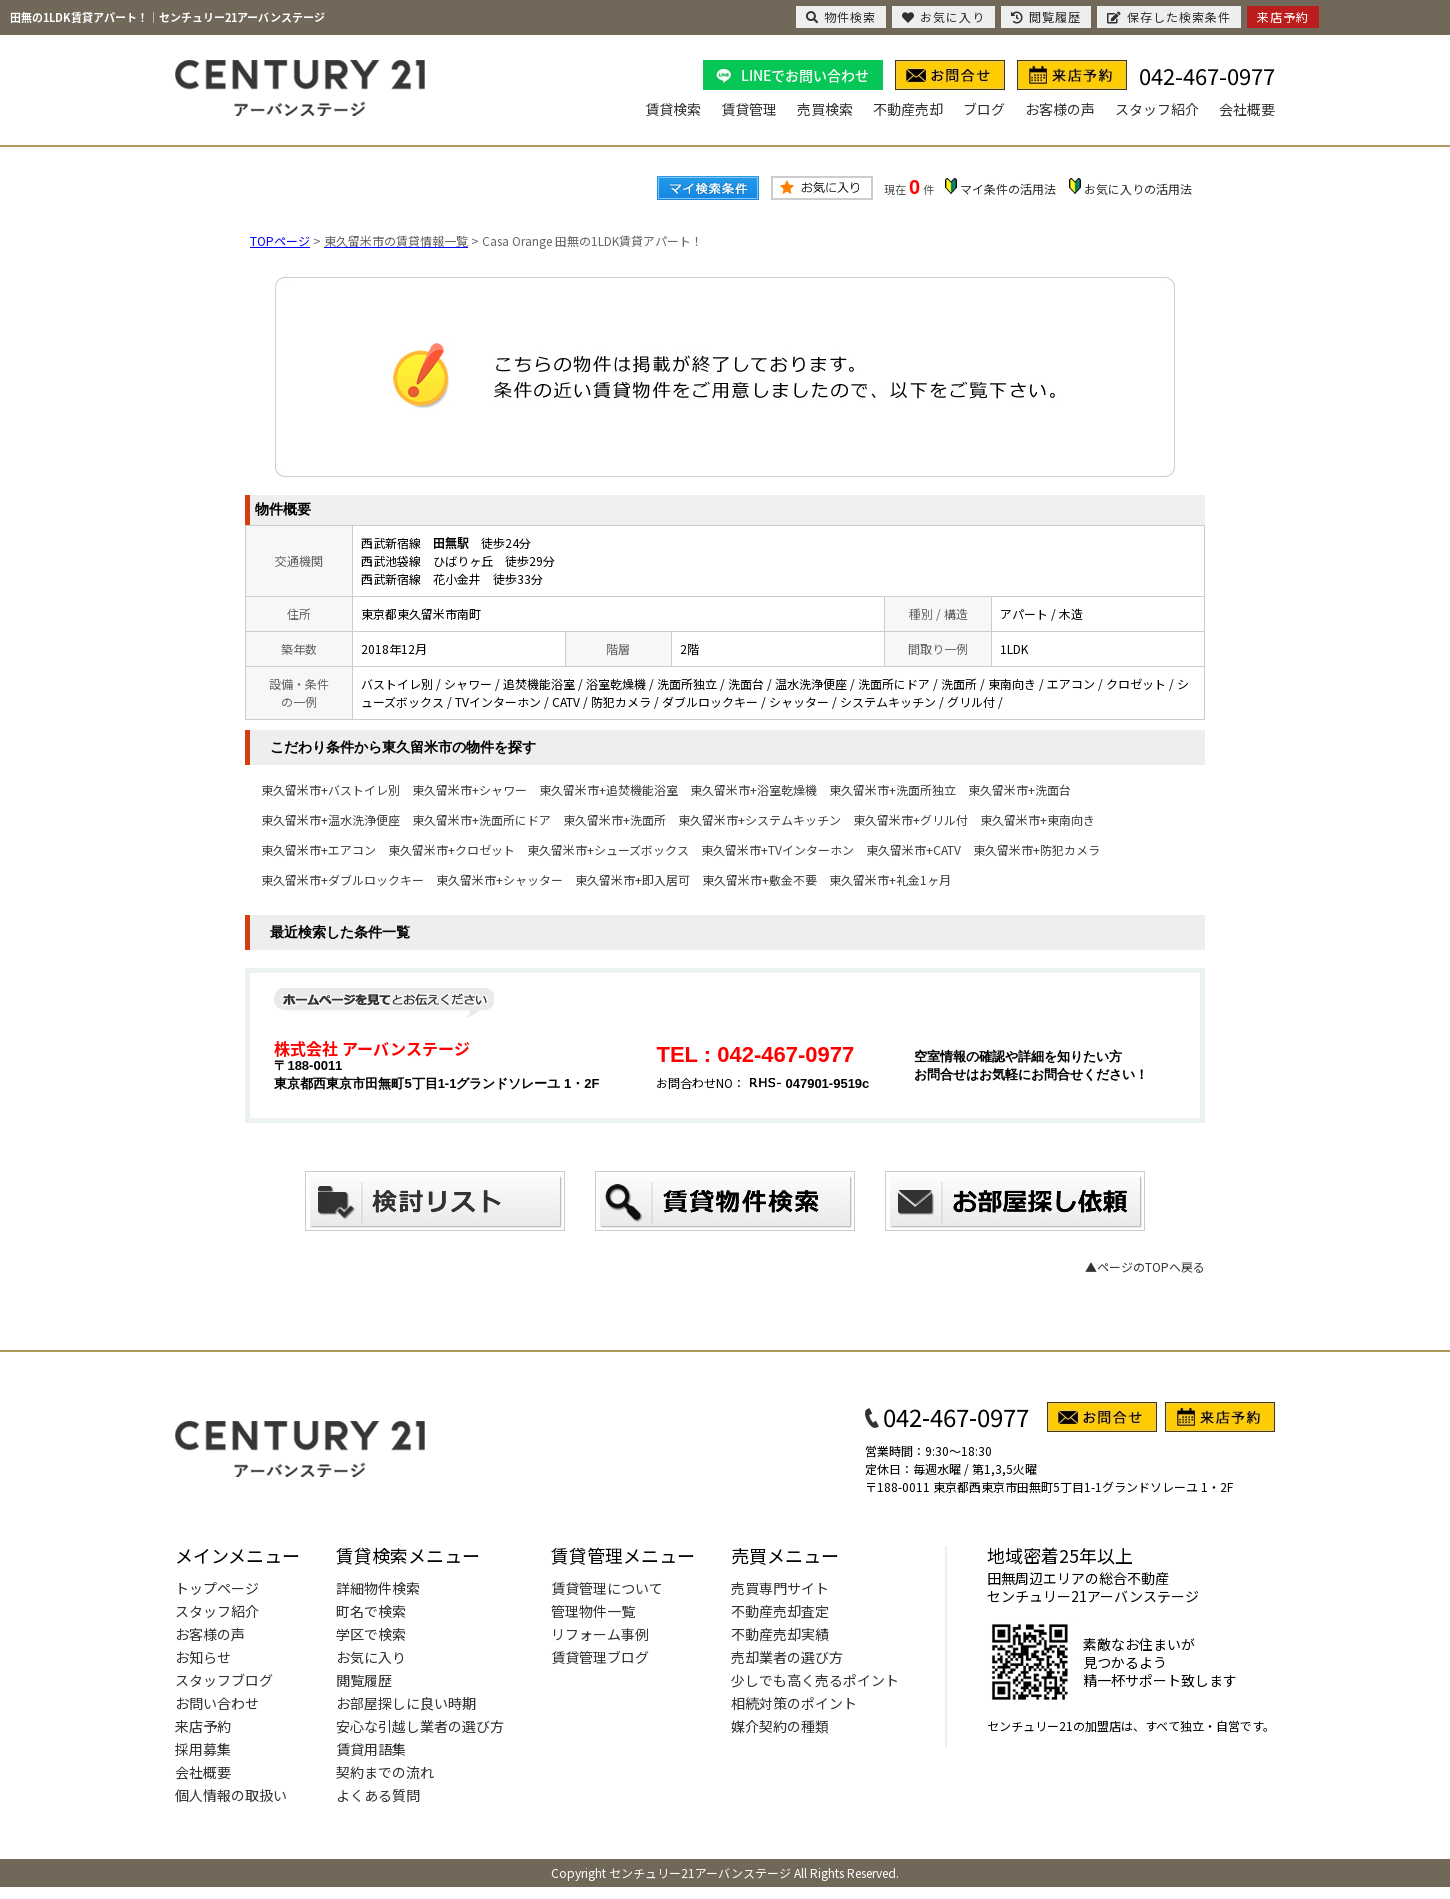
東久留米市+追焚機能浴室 (608, 789)
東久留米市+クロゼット (451, 849)
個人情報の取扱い (231, 1795)
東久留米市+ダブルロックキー (342, 879)
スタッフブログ (224, 1680)
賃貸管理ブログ (600, 1657)
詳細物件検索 (378, 1588)
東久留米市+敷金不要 (759, 879)
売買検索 (825, 109)
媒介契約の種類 (780, 1726)
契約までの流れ (385, 1772)
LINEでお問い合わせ (805, 75)
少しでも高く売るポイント (815, 1680)
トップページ (217, 1588)
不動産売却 (908, 109)
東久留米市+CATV (913, 849)
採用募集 (203, 1749)
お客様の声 (1060, 109)
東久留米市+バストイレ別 (330, 789)
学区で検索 (371, 1634)
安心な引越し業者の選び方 (420, 1726)
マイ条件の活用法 (1008, 188)
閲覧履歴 (364, 1680)
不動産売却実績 (780, 1634)
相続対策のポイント (794, 1703)
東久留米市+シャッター (499, 879)
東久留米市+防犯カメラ (1036, 849)
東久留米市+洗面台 (1019, 789)
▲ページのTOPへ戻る (1145, 1266)
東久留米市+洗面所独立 (892, 789)
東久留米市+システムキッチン (759, 819)
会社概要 (1247, 109)
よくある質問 (378, 1795)
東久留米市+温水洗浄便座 (330, 819)
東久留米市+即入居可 (632, 879)
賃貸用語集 (371, 1749)
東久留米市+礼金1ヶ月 (890, 879)
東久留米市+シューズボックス (608, 849)
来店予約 (203, 1726)
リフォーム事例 (600, 1634)
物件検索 (841, 16)
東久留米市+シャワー (469, 789)
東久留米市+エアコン (318, 849)
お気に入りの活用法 (1138, 188)
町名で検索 (371, 1611)
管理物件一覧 (593, 1611)
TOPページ (280, 240)
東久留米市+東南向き (1037, 819)
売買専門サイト (780, 1588)
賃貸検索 (673, 109)
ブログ (984, 109)
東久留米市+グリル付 (910, 819)
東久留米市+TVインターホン (777, 849)
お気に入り (371, 1657)
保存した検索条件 (1169, 16)
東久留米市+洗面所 (614, 819)
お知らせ (203, 1657)
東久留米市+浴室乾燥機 (753, 789)
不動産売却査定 (780, 1611)
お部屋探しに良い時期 (406, 1703)
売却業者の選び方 (787, 1657)
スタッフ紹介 (1157, 109)
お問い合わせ (217, 1703)
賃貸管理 (749, 109)
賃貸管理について (607, 1588)
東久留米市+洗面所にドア (481, 819)
